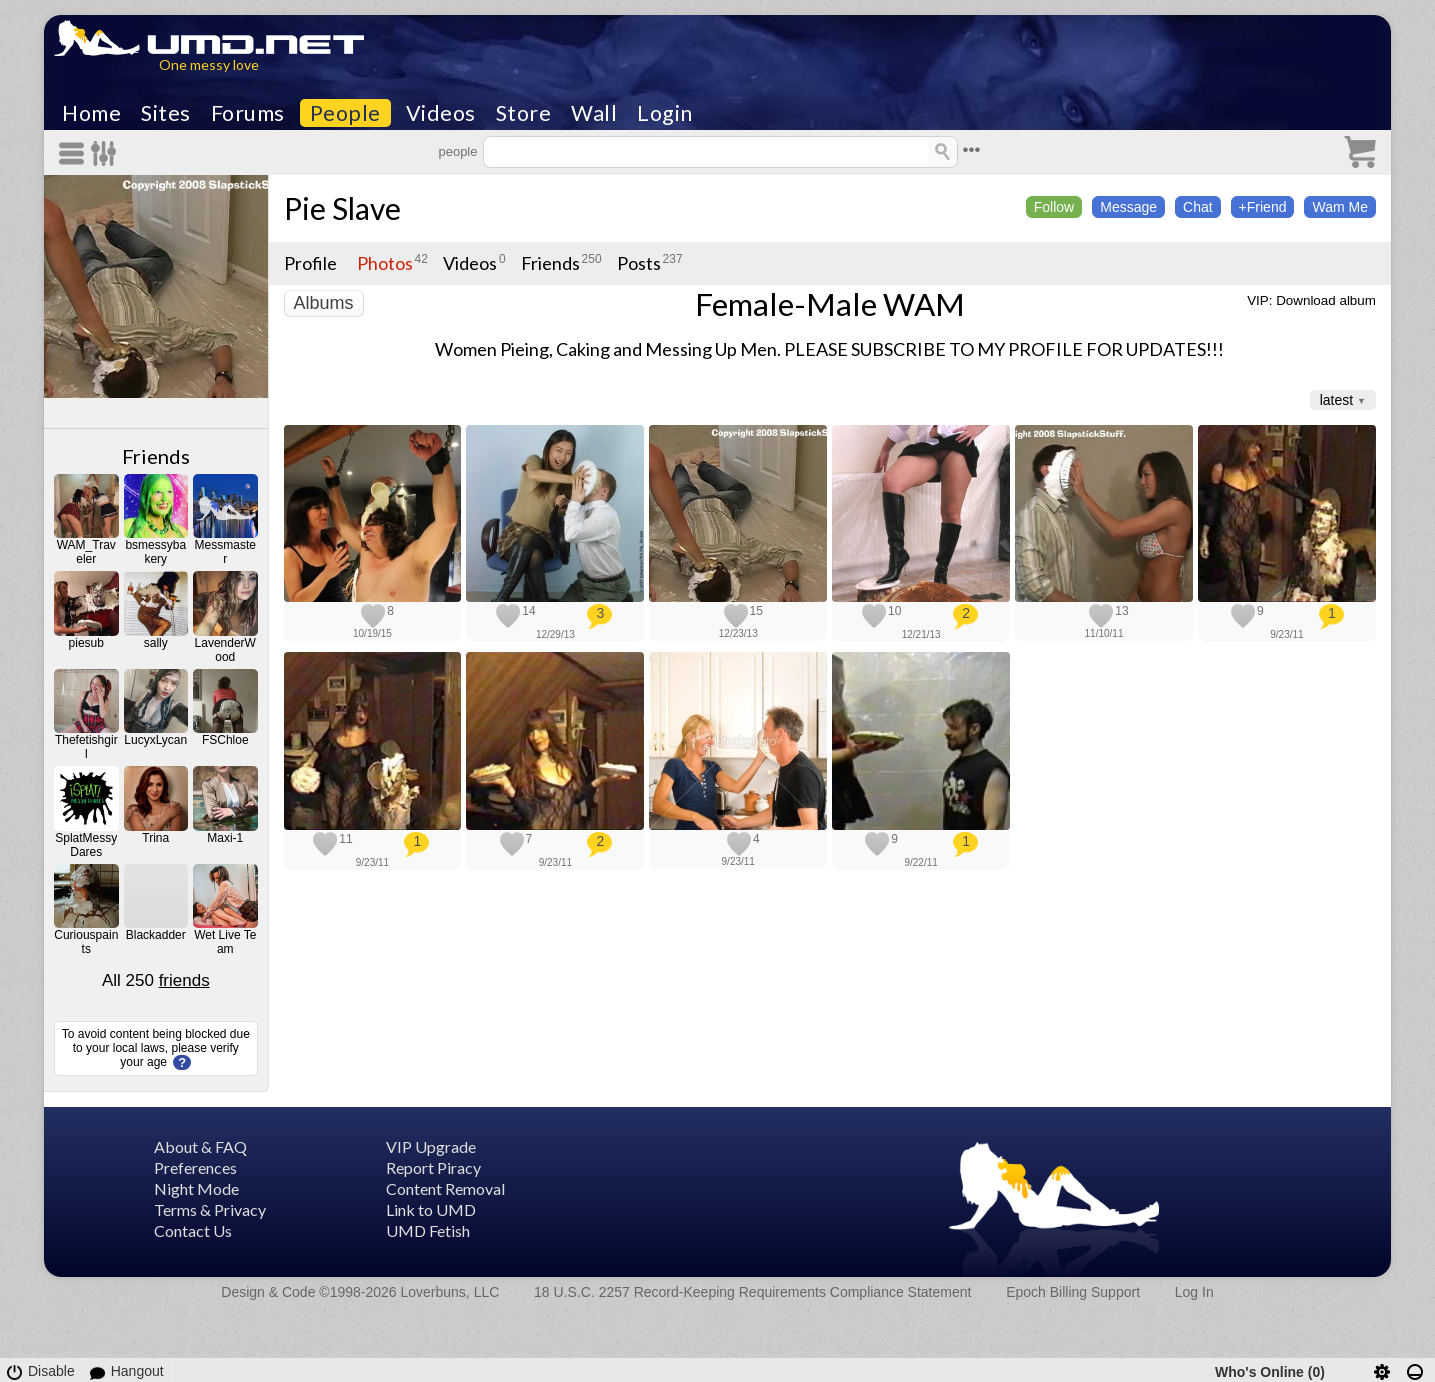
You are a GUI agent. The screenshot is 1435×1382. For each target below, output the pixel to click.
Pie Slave (342, 208)
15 (756, 611)
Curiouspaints (86, 942)
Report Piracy (433, 1167)
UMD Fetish (428, 1230)
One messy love (209, 64)
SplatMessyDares (86, 845)
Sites (166, 113)
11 (345, 839)
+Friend (1263, 207)
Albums (324, 303)
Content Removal (445, 1188)
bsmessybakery (155, 552)
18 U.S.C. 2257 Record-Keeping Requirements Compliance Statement (752, 1292)
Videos (441, 113)
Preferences (195, 1167)
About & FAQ (200, 1146)
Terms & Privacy (210, 1209)
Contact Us (193, 1230)
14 (528, 611)
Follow (1054, 207)
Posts (639, 263)
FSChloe (225, 740)
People (345, 113)
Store (524, 113)
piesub (86, 643)
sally (156, 643)
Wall (594, 113)
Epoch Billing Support (1073, 1292)
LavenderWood (225, 650)
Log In (1194, 1292)
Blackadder (156, 935)
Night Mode (196, 1188)
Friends (156, 456)
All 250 (156, 980)
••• (972, 149)
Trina (155, 838)
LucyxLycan (155, 740)
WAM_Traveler (86, 552)
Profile (310, 263)
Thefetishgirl (86, 747)
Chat (1198, 207)
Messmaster (225, 552)
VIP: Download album (1311, 300)
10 (894, 611)
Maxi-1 (225, 838)
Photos (385, 263)
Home (91, 113)
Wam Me (1339, 207)
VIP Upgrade (431, 1146)
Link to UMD (431, 1209)
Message (1128, 207)
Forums (248, 113)
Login (665, 113)
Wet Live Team (225, 942)
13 (1121, 611)
